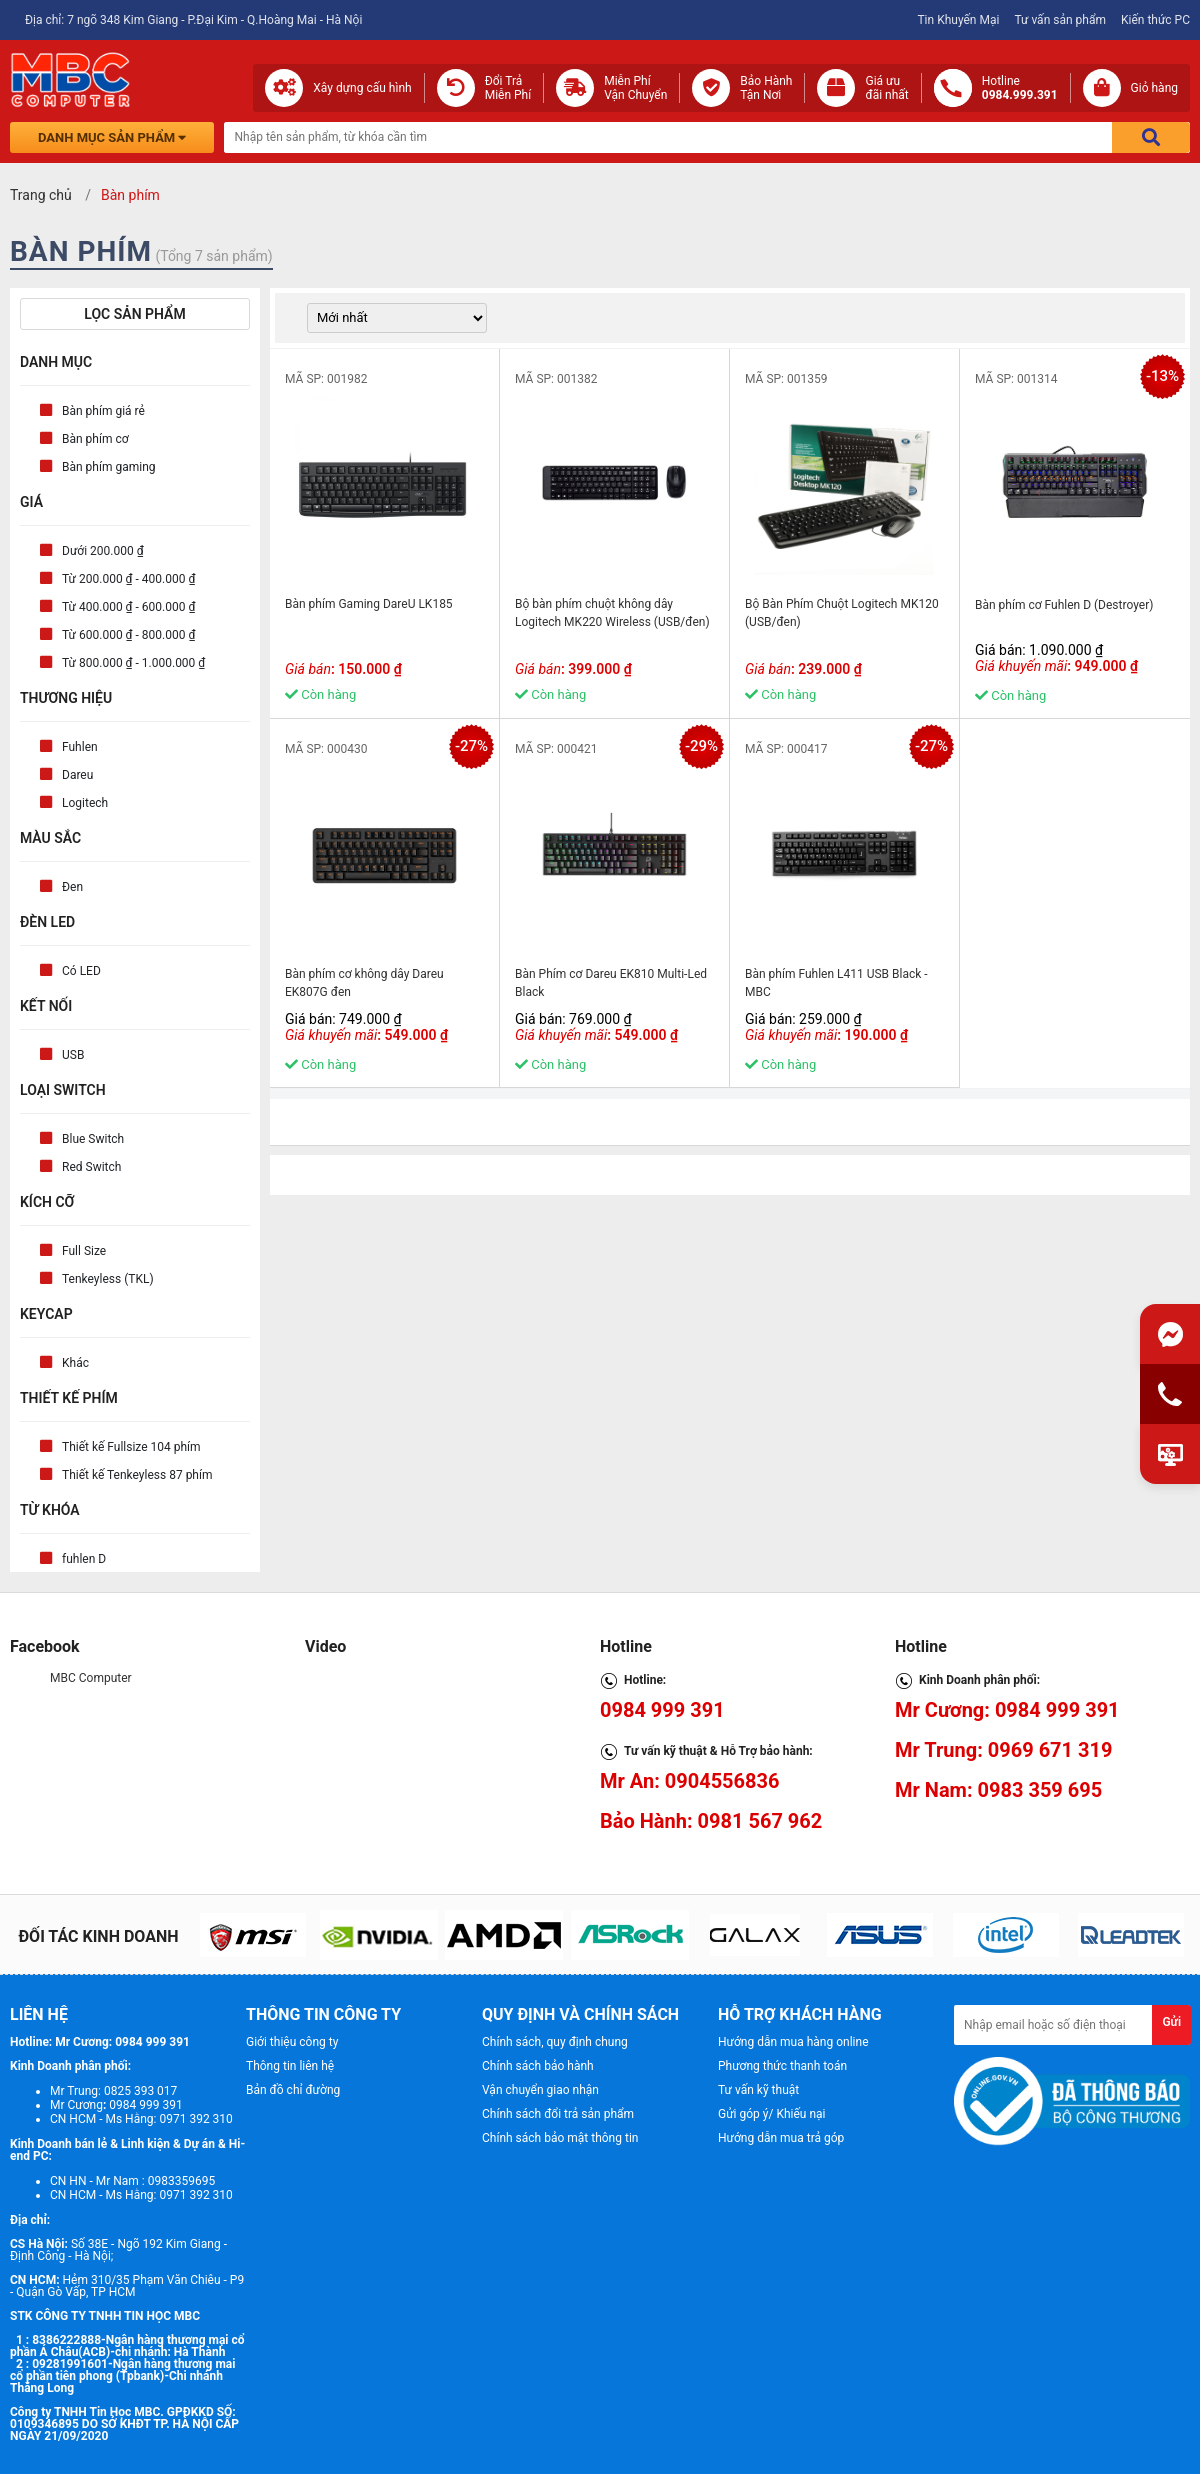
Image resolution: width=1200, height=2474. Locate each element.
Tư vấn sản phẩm (1060, 20)
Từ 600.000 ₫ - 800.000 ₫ (128, 635)
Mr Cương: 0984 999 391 (1007, 1710)
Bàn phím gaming (109, 467)
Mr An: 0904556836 (690, 1781)
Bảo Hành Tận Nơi (766, 88)
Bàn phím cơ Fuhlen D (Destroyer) (1064, 605)
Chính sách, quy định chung (555, 2042)
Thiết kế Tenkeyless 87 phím (137, 1475)
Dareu (77, 775)
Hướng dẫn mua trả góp (781, 2138)
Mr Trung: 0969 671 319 (1003, 1750)
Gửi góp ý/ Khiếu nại (771, 2114)
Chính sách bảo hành (538, 2066)
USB (73, 1055)
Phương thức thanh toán (782, 2066)
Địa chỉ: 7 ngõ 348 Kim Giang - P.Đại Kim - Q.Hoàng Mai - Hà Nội (193, 20)
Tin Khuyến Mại (958, 20)
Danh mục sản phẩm (112, 137)
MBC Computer (91, 1678)
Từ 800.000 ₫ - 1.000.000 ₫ (133, 663)
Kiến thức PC (1155, 20)
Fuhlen (80, 747)
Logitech (85, 803)
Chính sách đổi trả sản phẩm (558, 2114)
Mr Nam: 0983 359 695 (998, 1790)
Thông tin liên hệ (290, 2066)
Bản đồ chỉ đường (293, 2090)
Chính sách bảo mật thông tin (560, 2138)
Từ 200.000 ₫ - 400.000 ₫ (128, 579)
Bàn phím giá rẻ (103, 411)
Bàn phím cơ (95, 439)
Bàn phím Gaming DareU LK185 (369, 604)
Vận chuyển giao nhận (540, 2090)
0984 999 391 (662, 1710)
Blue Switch (93, 1139)
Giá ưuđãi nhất (886, 88)
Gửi (1171, 2022)
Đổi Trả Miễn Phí (508, 88)
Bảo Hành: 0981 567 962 (711, 1821)
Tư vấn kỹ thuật (758, 2090)
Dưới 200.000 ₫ (103, 551)
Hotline (1020, 88)
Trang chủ (41, 195)
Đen (72, 887)
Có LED (81, 971)
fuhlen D (84, 1559)
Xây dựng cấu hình (362, 88)
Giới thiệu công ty (292, 2042)
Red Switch (91, 1167)
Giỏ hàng (1154, 88)
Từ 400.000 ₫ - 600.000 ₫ (128, 607)
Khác (75, 1363)
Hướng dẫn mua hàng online (793, 2042)
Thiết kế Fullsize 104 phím (131, 1447)
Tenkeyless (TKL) (108, 1279)
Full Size (84, 1251)
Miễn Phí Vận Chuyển (635, 88)
